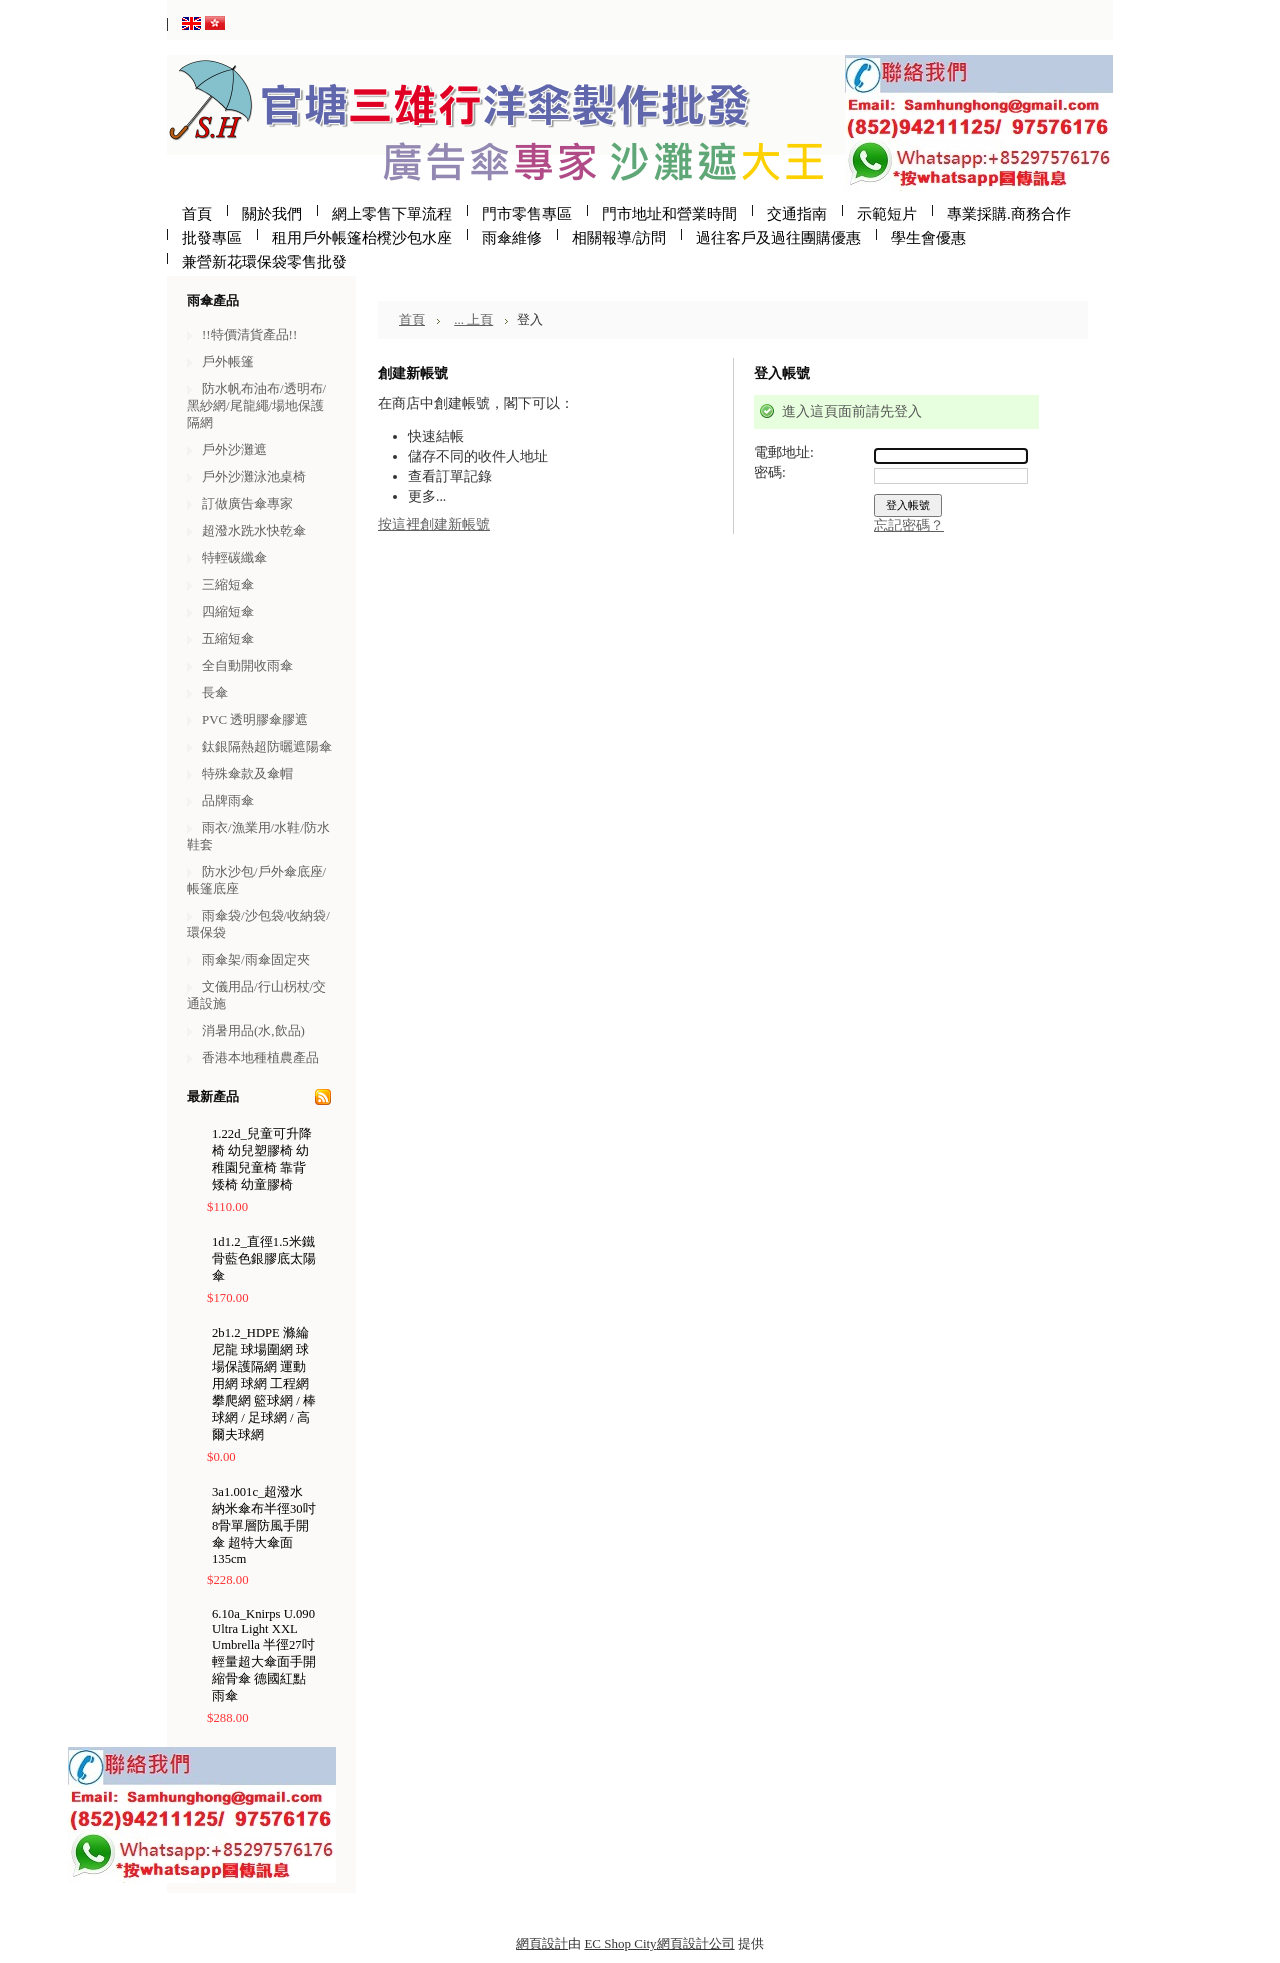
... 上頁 (473, 319)
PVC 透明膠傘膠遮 (255, 719)
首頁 (412, 319)
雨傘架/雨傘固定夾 (256, 959)
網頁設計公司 (696, 1943)
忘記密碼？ (909, 525)
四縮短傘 (228, 611)
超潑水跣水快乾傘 (254, 530)
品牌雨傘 (228, 800)
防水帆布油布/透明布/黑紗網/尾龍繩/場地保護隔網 (256, 405)
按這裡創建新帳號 (434, 524)
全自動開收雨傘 (247, 665)
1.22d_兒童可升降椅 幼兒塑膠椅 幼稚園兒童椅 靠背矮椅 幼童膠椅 (262, 1159)
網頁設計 (542, 1943)
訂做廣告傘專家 (247, 503)
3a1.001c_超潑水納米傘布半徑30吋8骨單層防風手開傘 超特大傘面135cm (264, 1525)
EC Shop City (620, 1943)
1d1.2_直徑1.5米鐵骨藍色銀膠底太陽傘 (264, 1259)
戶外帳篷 (228, 361)
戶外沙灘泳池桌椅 (254, 476)
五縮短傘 (228, 638)
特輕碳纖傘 (234, 557)
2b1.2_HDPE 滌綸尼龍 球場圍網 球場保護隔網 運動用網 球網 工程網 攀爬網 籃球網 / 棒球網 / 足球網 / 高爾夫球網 (264, 1384)
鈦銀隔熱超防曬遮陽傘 (267, 746)
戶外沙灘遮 (234, 449)
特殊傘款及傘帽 (247, 773)
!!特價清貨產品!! (249, 334)
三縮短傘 (228, 584)
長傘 (215, 692)
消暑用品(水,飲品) (253, 1030)
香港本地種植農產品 (260, 1057)
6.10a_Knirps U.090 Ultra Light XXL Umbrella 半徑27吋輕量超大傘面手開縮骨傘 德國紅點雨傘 (264, 1655)
